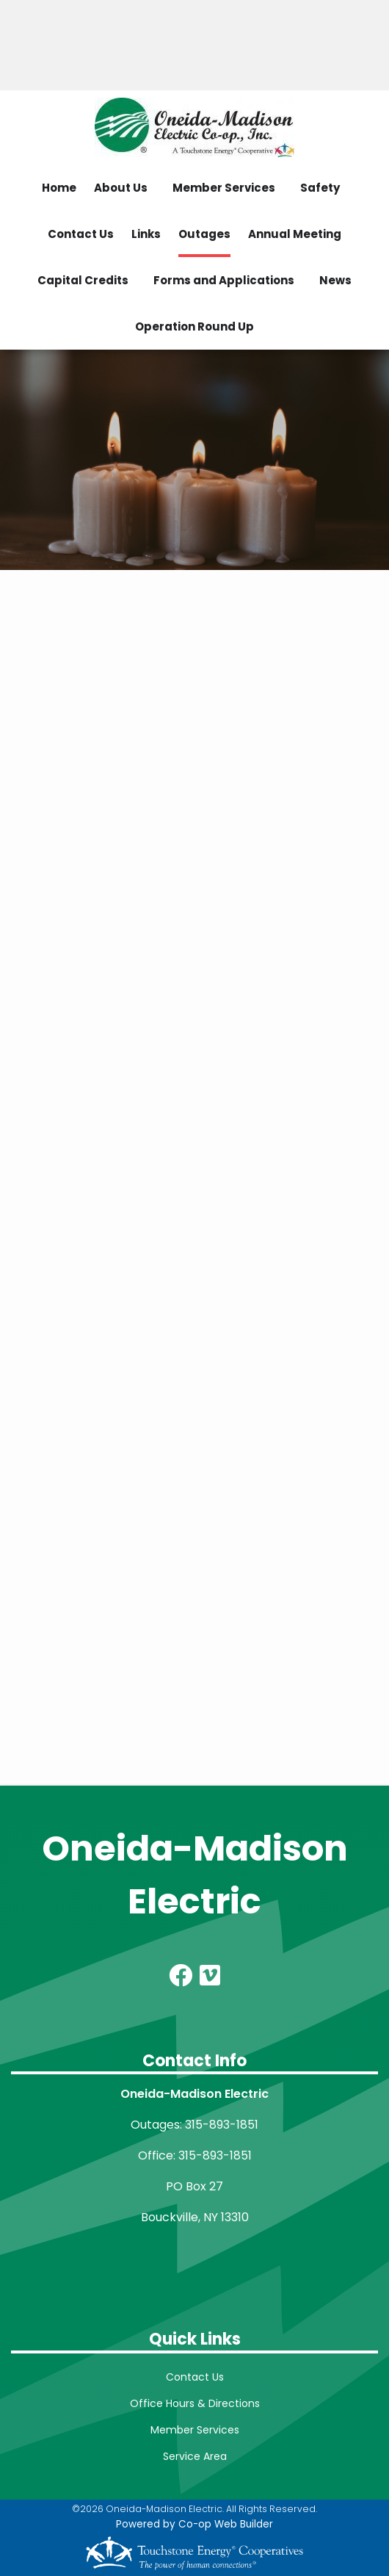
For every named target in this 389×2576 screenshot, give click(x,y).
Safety (320, 187)
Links (146, 234)
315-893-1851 (221, 2124)
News (335, 280)
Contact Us (81, 234)
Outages (204, 234)
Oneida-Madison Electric (195, 1875)
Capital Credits (82, 280)
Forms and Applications (223, 280)
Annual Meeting (294, 234)
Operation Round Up (194, 326)
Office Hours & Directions (195, 2403)
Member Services (223, 187)
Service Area (195, 2456)
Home (59, 187)
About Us (121, 187)
